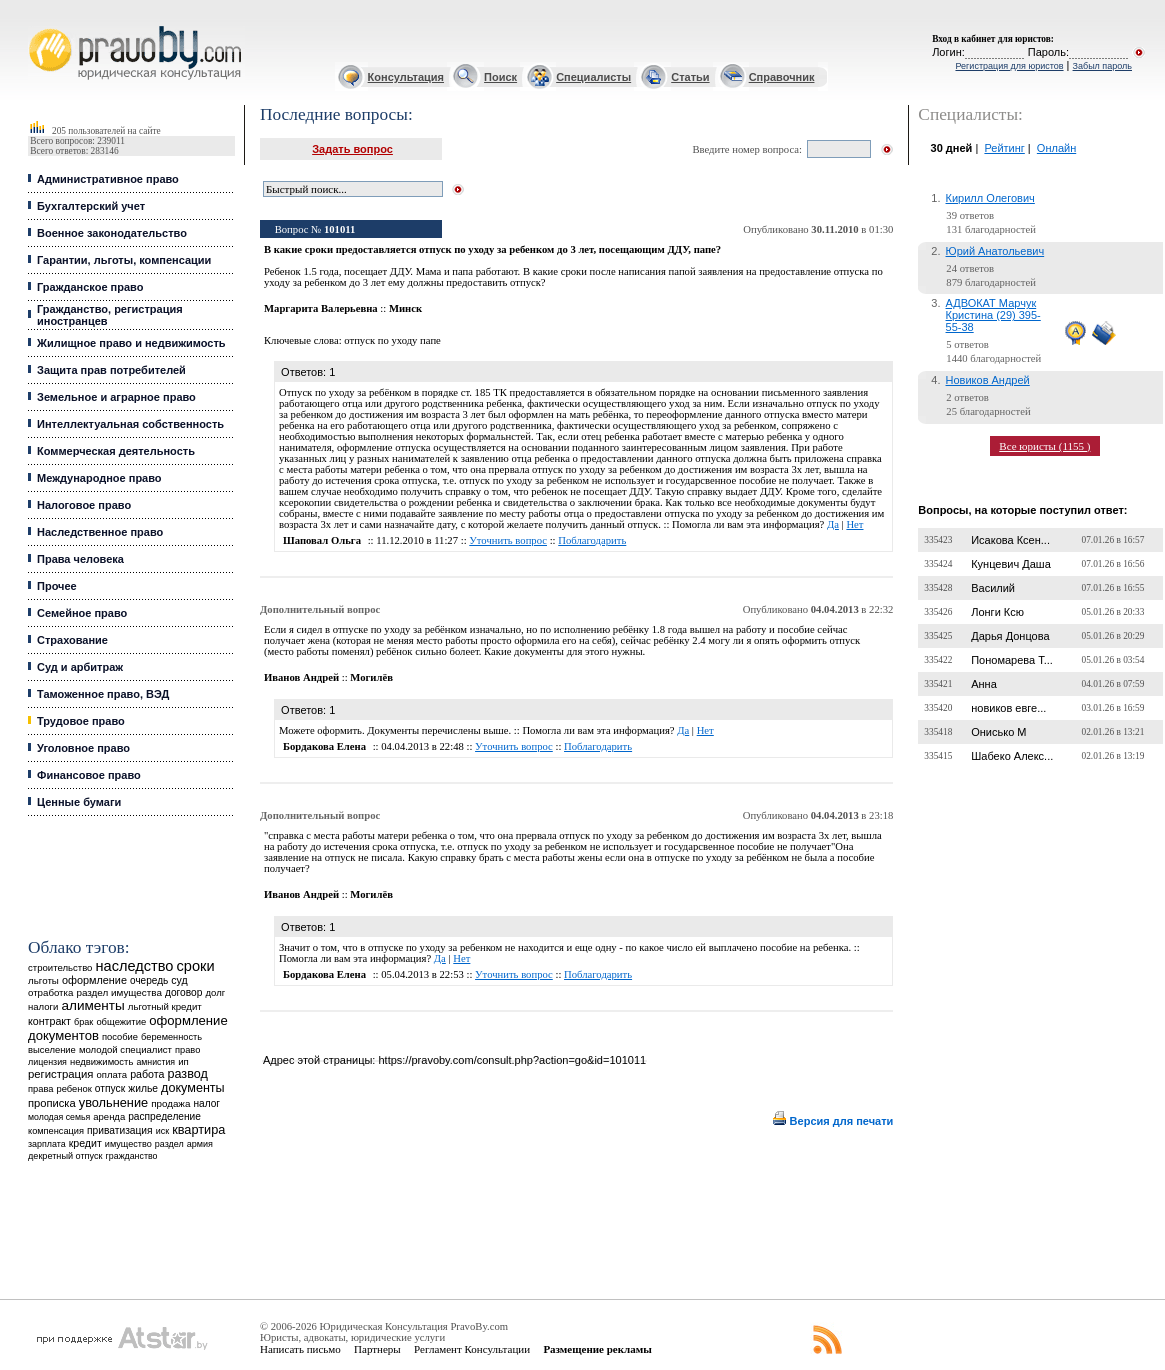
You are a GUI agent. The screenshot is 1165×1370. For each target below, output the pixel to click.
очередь (149, 980)
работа (147, 1074)
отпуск (110, 1088)
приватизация (120, 1130)
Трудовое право (81, 721)
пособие (120, 1037)
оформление (94, 980)
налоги (43, 1006)
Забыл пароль (1102, 66)
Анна (984, 684)
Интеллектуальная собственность (130, 424)
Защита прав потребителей (111, 370)
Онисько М (998, 732)
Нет (854, 524)
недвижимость (101, 1061)
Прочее (57, 586)
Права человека (80, 559)
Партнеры (377, 1349)
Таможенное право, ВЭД (103, 694)
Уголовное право (83, 748)
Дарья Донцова (1010, 636)
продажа (170, 1103)
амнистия (155, 1062)
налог (206, 1103)
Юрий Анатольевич (995, 251)
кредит (85, 1143)
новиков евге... (1008, 708)
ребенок (74, 1088)
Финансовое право (89, 775)
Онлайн (1056, 148)
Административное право (108, 179)
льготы (43, 980)
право (187, 1050)
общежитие (121, 1021)
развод (187, 1074)
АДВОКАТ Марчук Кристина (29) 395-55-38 (993, 315)
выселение (52, 1049)
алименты (92, 1005)
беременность (171, 1037)
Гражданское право (90, 287)
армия (200, 1144)
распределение (164, 1116)
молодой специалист (125, 1049)
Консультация (406, 77)
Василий (993, 588)
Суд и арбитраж (80, 667)
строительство (60, 967)
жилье (143, 1088)
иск (162, 1131)
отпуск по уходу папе (392, 340)
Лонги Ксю (997, 612)
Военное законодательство (112, 233)
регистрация (60, 1074)
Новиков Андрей (988, 380)
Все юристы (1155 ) (1044, 446)
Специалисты (593, 77)
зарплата (47, 1144)
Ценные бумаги (79, 802)
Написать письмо (300, 1349)
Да (833, 524)
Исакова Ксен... (1010, 540)
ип (183, 1061)
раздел (169, 1144)
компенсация (56, 1131)
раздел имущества (118, 992)
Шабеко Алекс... (1012, 756)
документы (193, 1088)
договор (184, 992)
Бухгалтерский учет (91, 206)
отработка (50, 992)
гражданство (132, 1156)
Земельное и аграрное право (116, 397)
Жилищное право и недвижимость (131, 343)
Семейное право (82, 613)
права (40, 1089)
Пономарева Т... (1012, 660)
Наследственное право (100, 532)
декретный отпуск (65, 1156)
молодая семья (59, 1117)
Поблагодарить (592, 540)
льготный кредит (165, 1006)
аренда (109, 1116)
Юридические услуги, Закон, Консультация (38, 26)
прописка (52, 1103)
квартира (198, 1129)
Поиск (500, 77)
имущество (128, 1144)
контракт (49, 1021)
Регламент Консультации (472, 1349)
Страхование (72, 640)
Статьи (690, 77)
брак (83, 1022)
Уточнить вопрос (508, 540)
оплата (112, 1074)
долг (216, 992)
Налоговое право (84, 505)
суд (179, 980)
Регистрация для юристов (1009, 66)
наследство (135, 966)
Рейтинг (1004, 148)
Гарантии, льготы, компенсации (124, 260)
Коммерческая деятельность (116, 451)
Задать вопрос (352, 149)
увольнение (113, 1102)
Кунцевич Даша (1011, 564)
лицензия (47, 1062)
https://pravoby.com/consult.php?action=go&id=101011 (512, 1060)
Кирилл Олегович (990, 198)
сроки (195, 966)
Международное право (99, 478)
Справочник (782, 77)
